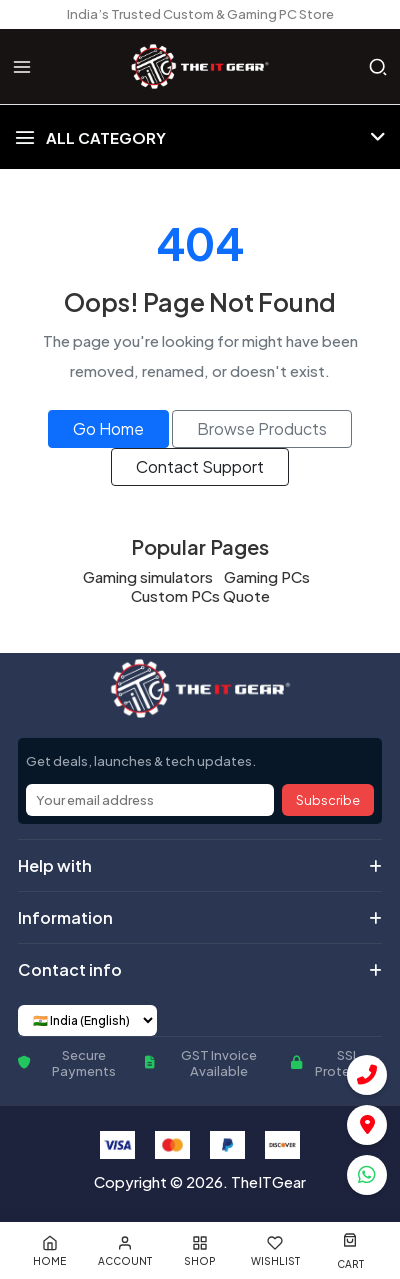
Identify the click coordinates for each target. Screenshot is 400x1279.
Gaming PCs (267, 576)
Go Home (108, 428)
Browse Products (262, 428)
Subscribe (328, 800)
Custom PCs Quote (200, 595)
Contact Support (200, 466)
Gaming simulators (148, 576)
